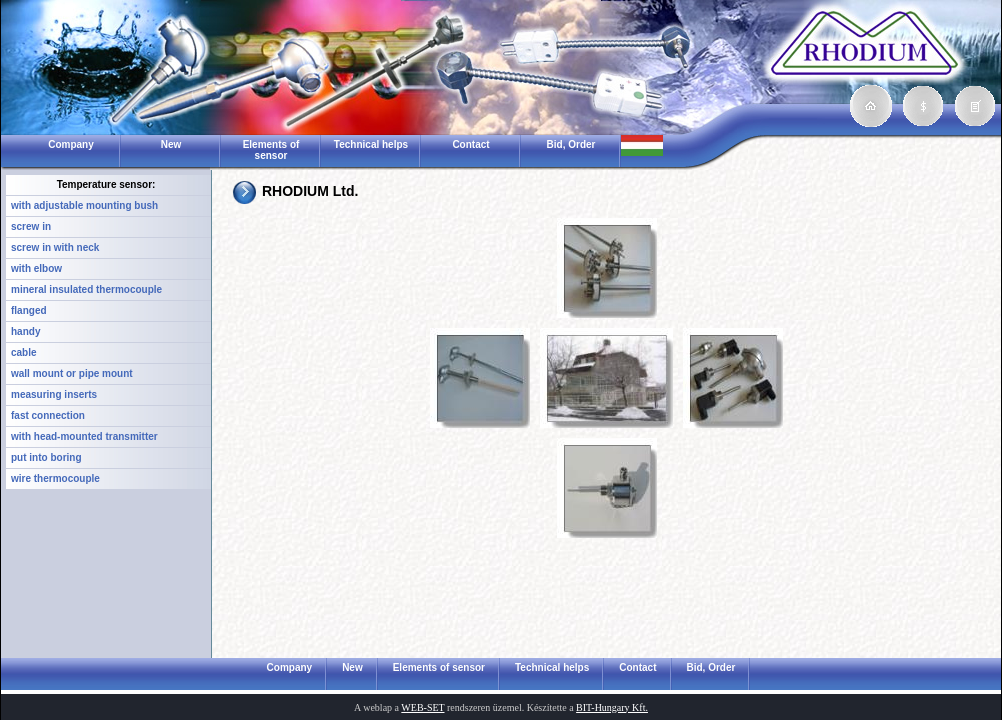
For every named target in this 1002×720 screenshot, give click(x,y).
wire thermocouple (55, 478)
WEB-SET (422, 707)
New (171, 144)
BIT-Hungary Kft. (612, 707)
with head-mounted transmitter (84, 436)
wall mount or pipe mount (72, 373)
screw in (31, 226)
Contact (470, 144)
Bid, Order (571, 144)
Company (71, 144)
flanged (29, 310)
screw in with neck (55, 247)
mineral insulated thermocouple (86, 289)
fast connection (48, 415)
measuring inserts (54, 394)
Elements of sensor (271, 150)
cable (24, 352)
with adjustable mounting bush (84, 205)
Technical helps (371, 144)
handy (25, 331)
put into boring (46, 457)
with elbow (36, 268)
